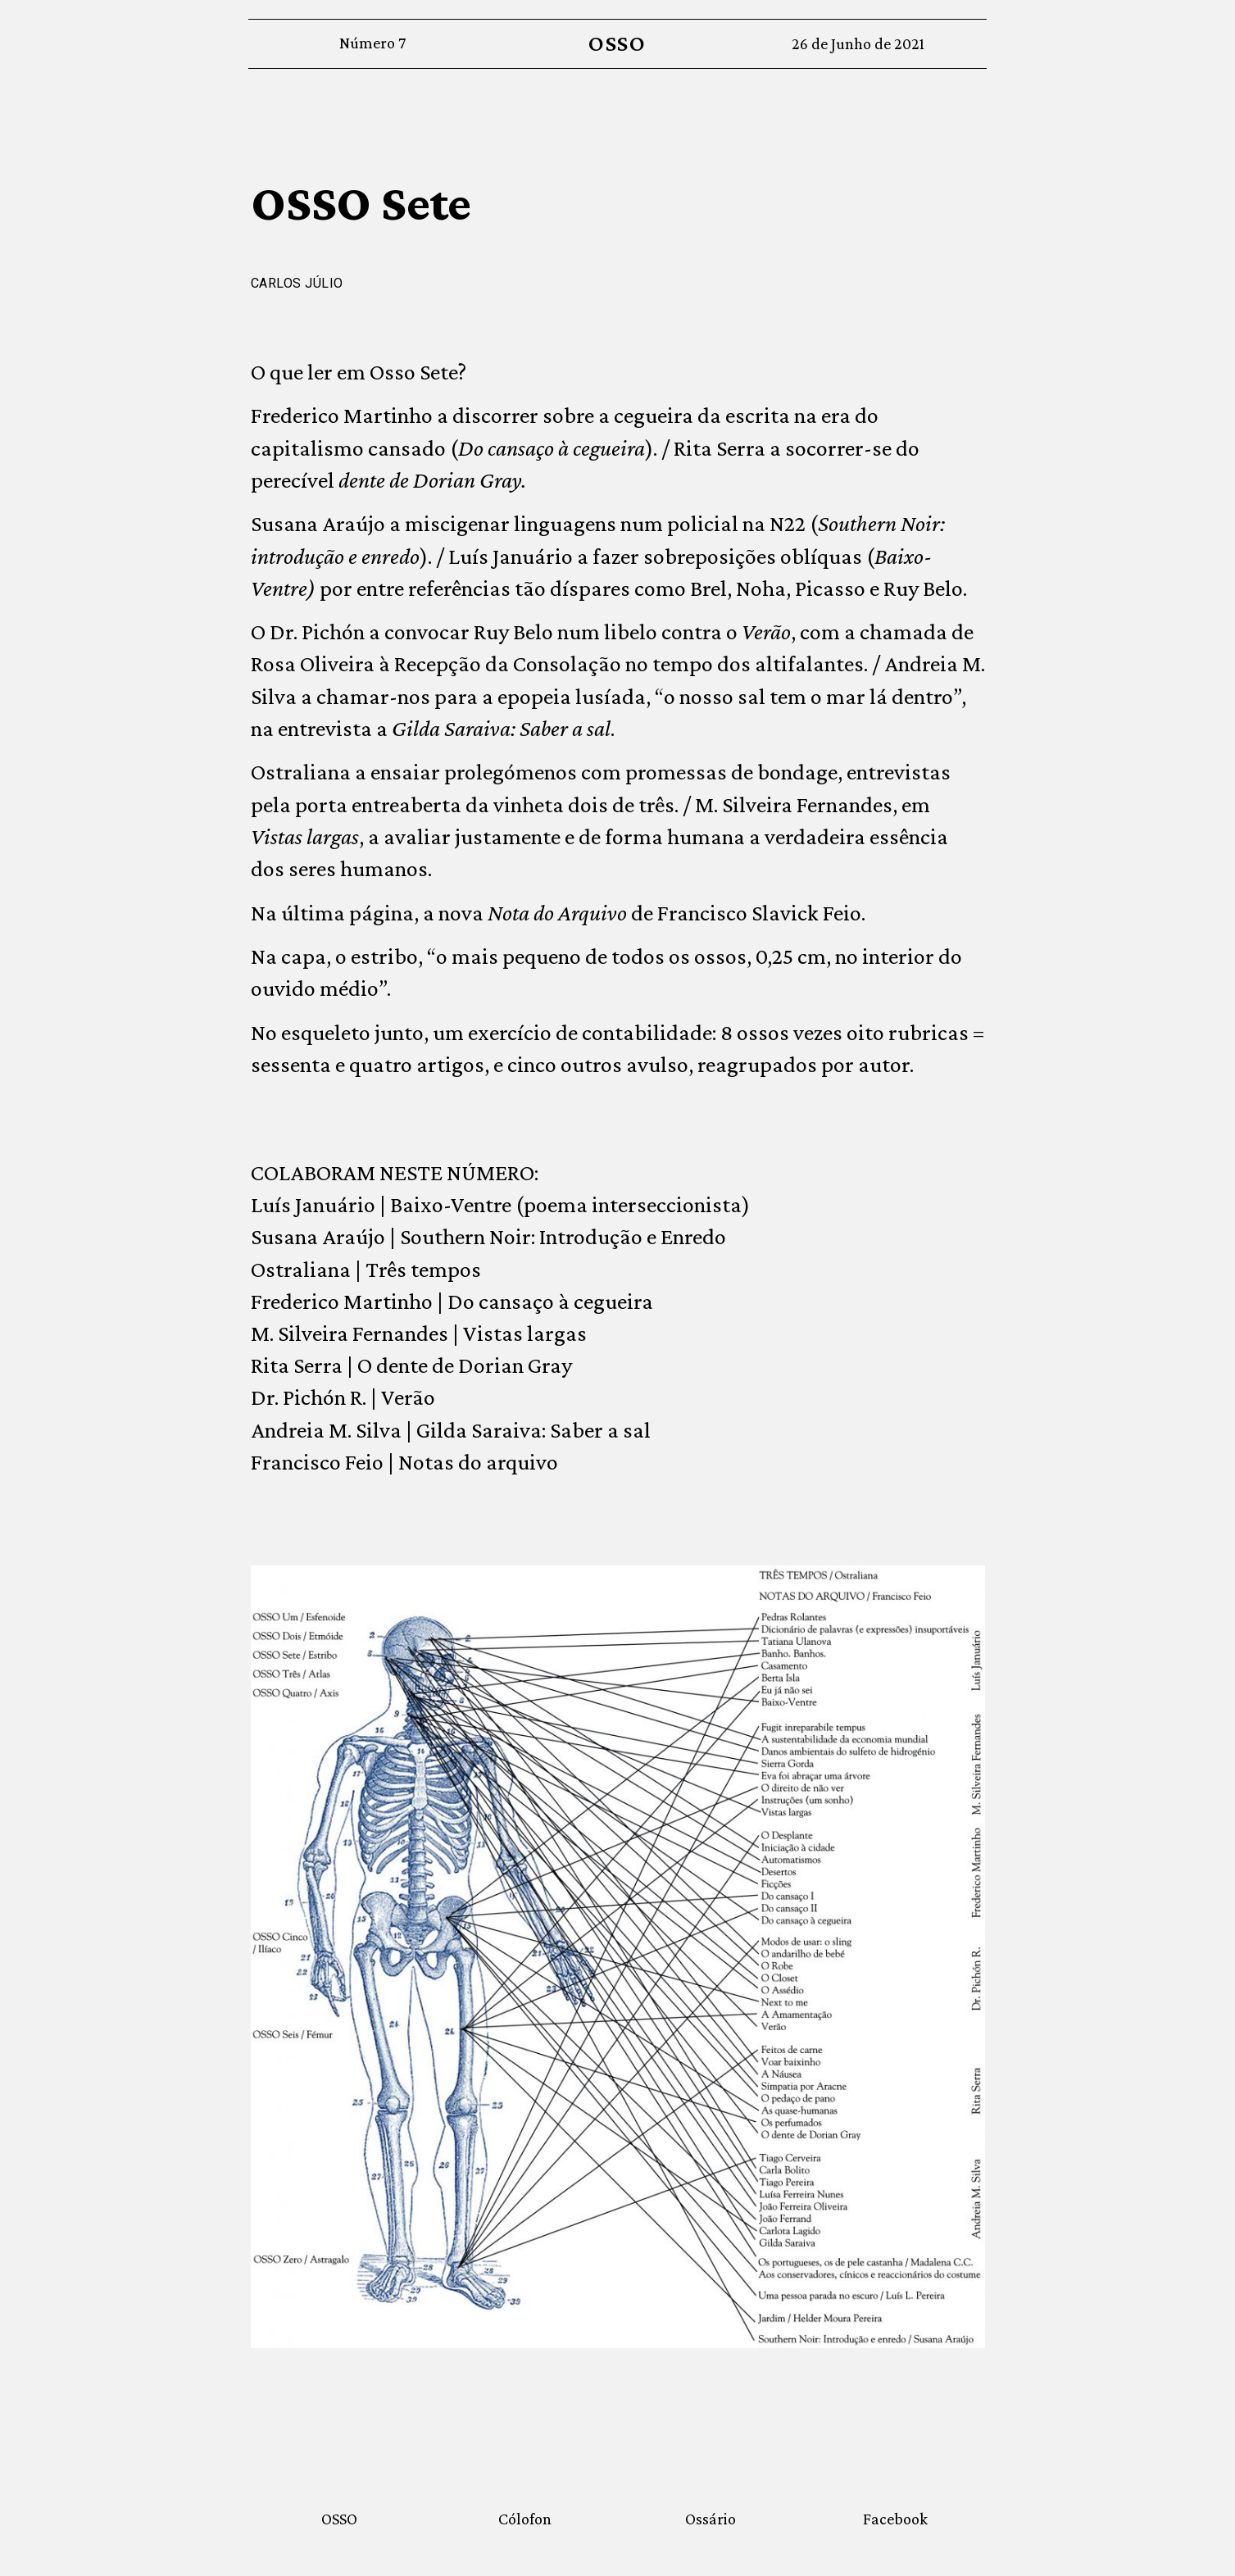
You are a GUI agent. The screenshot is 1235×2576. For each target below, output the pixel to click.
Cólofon (525, 2519)
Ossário (710, 2519)
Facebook (895, 2519)
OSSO (617, 43)
